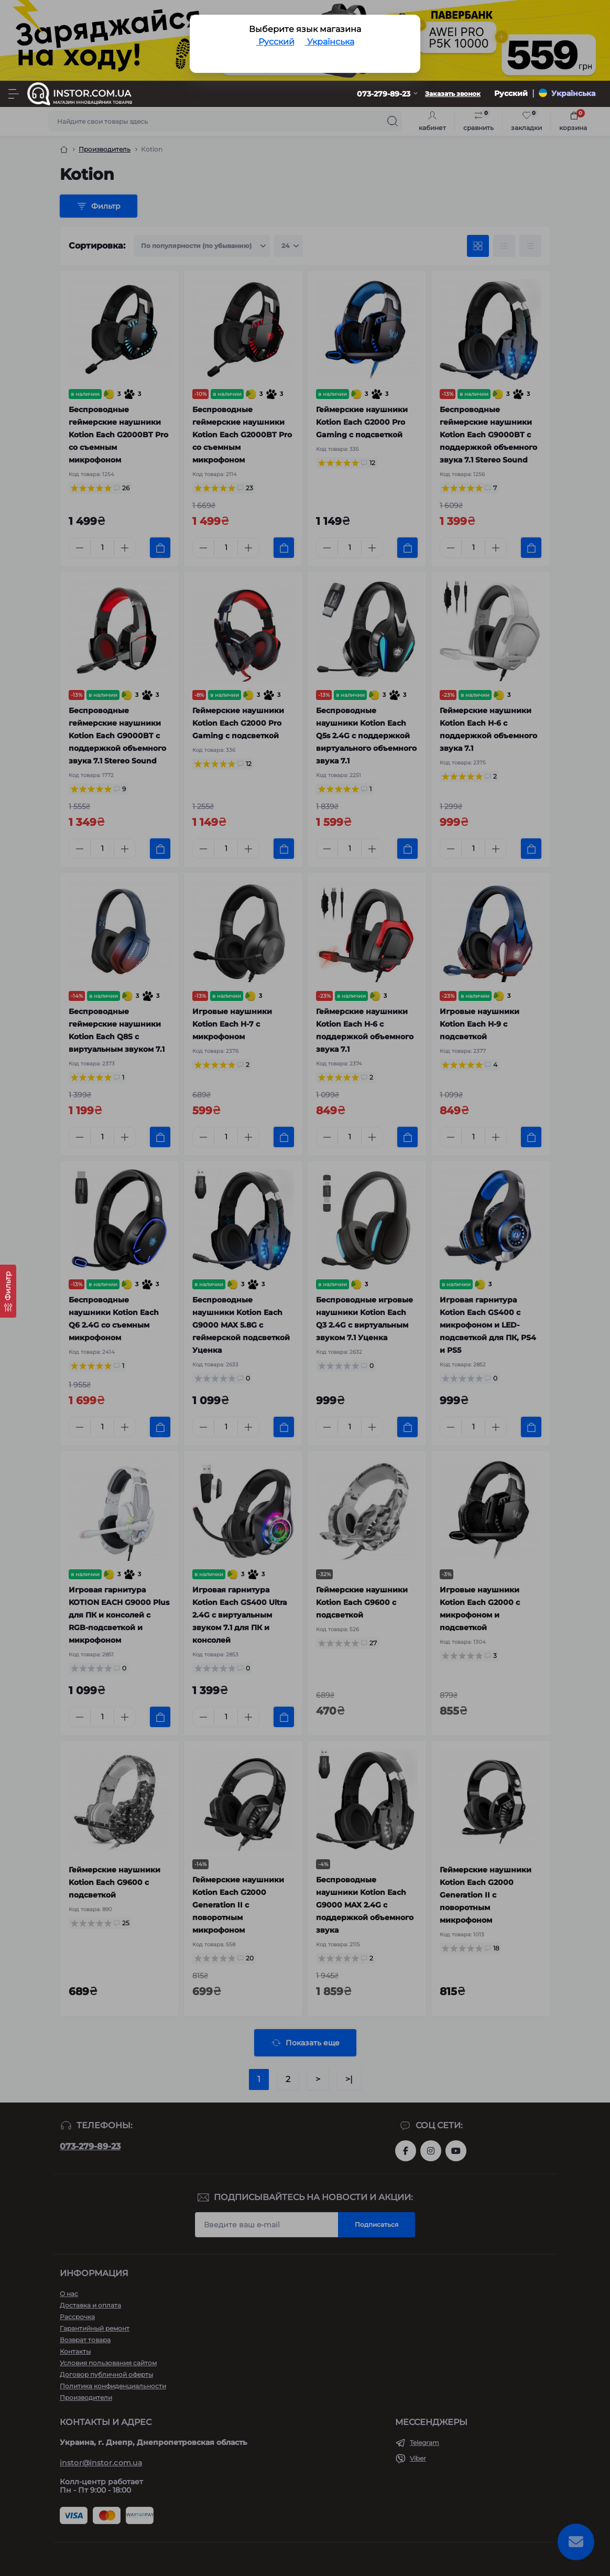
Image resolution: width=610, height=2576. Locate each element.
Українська (329, 42)
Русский (275, 42)
